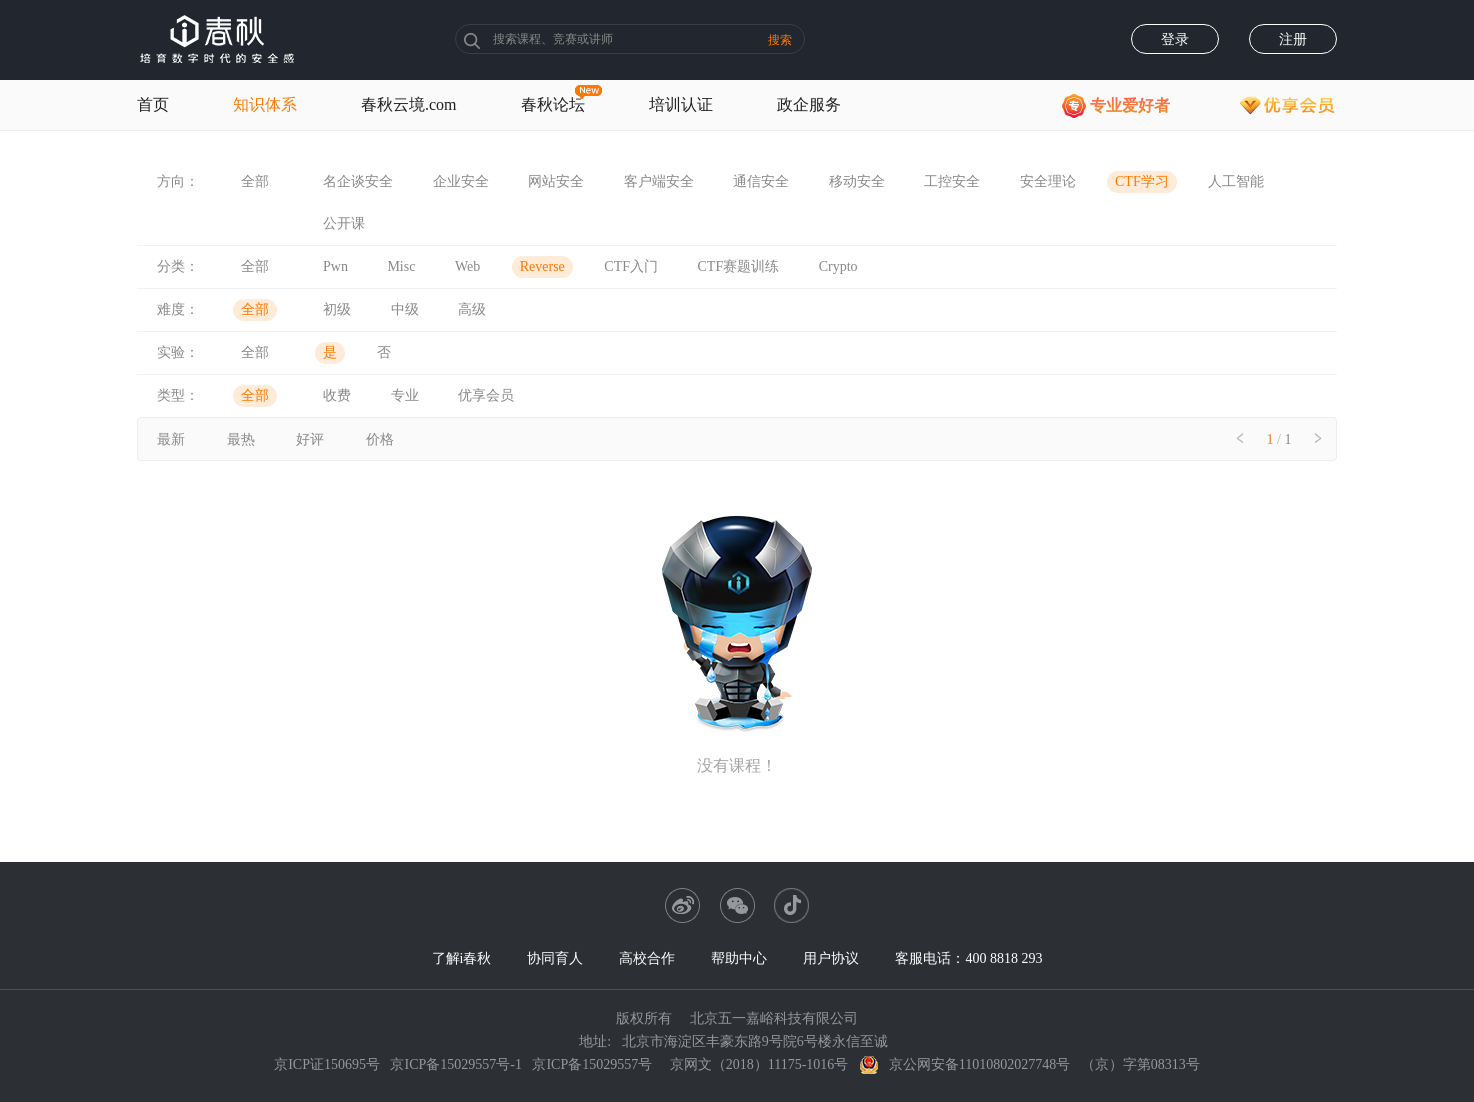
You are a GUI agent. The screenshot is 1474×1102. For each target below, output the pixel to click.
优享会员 (486, 395)
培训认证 (681, 104)
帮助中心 (739, 958)
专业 (405, 395)
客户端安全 (659, 181)
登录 (1175, 39)
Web (467, 266)
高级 (472, 309)
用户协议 (831, 958)
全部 (255, 181)
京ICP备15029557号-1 (455, 1064)
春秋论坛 (553, 104)
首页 (153, 104)
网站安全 (556, 181)
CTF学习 (1142, 181)
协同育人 (555, 958)
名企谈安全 (358, 181)
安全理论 (1048, 181)
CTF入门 (631, 266)
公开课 (344, 223)
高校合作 (647, 958)
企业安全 (461, 181)
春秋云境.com (409, 104)
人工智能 (1236, 181)
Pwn (335, 266)
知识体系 (265, 104)
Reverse (542, 266)
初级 (337, 309)
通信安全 (761, 181)
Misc (401, 266)
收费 (337, 395)
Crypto (838, 266)
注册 (1293, 39)
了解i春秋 (462, 958)
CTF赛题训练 (739, 266)
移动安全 (857, 181)
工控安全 (952, 181)
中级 (405, 309)
